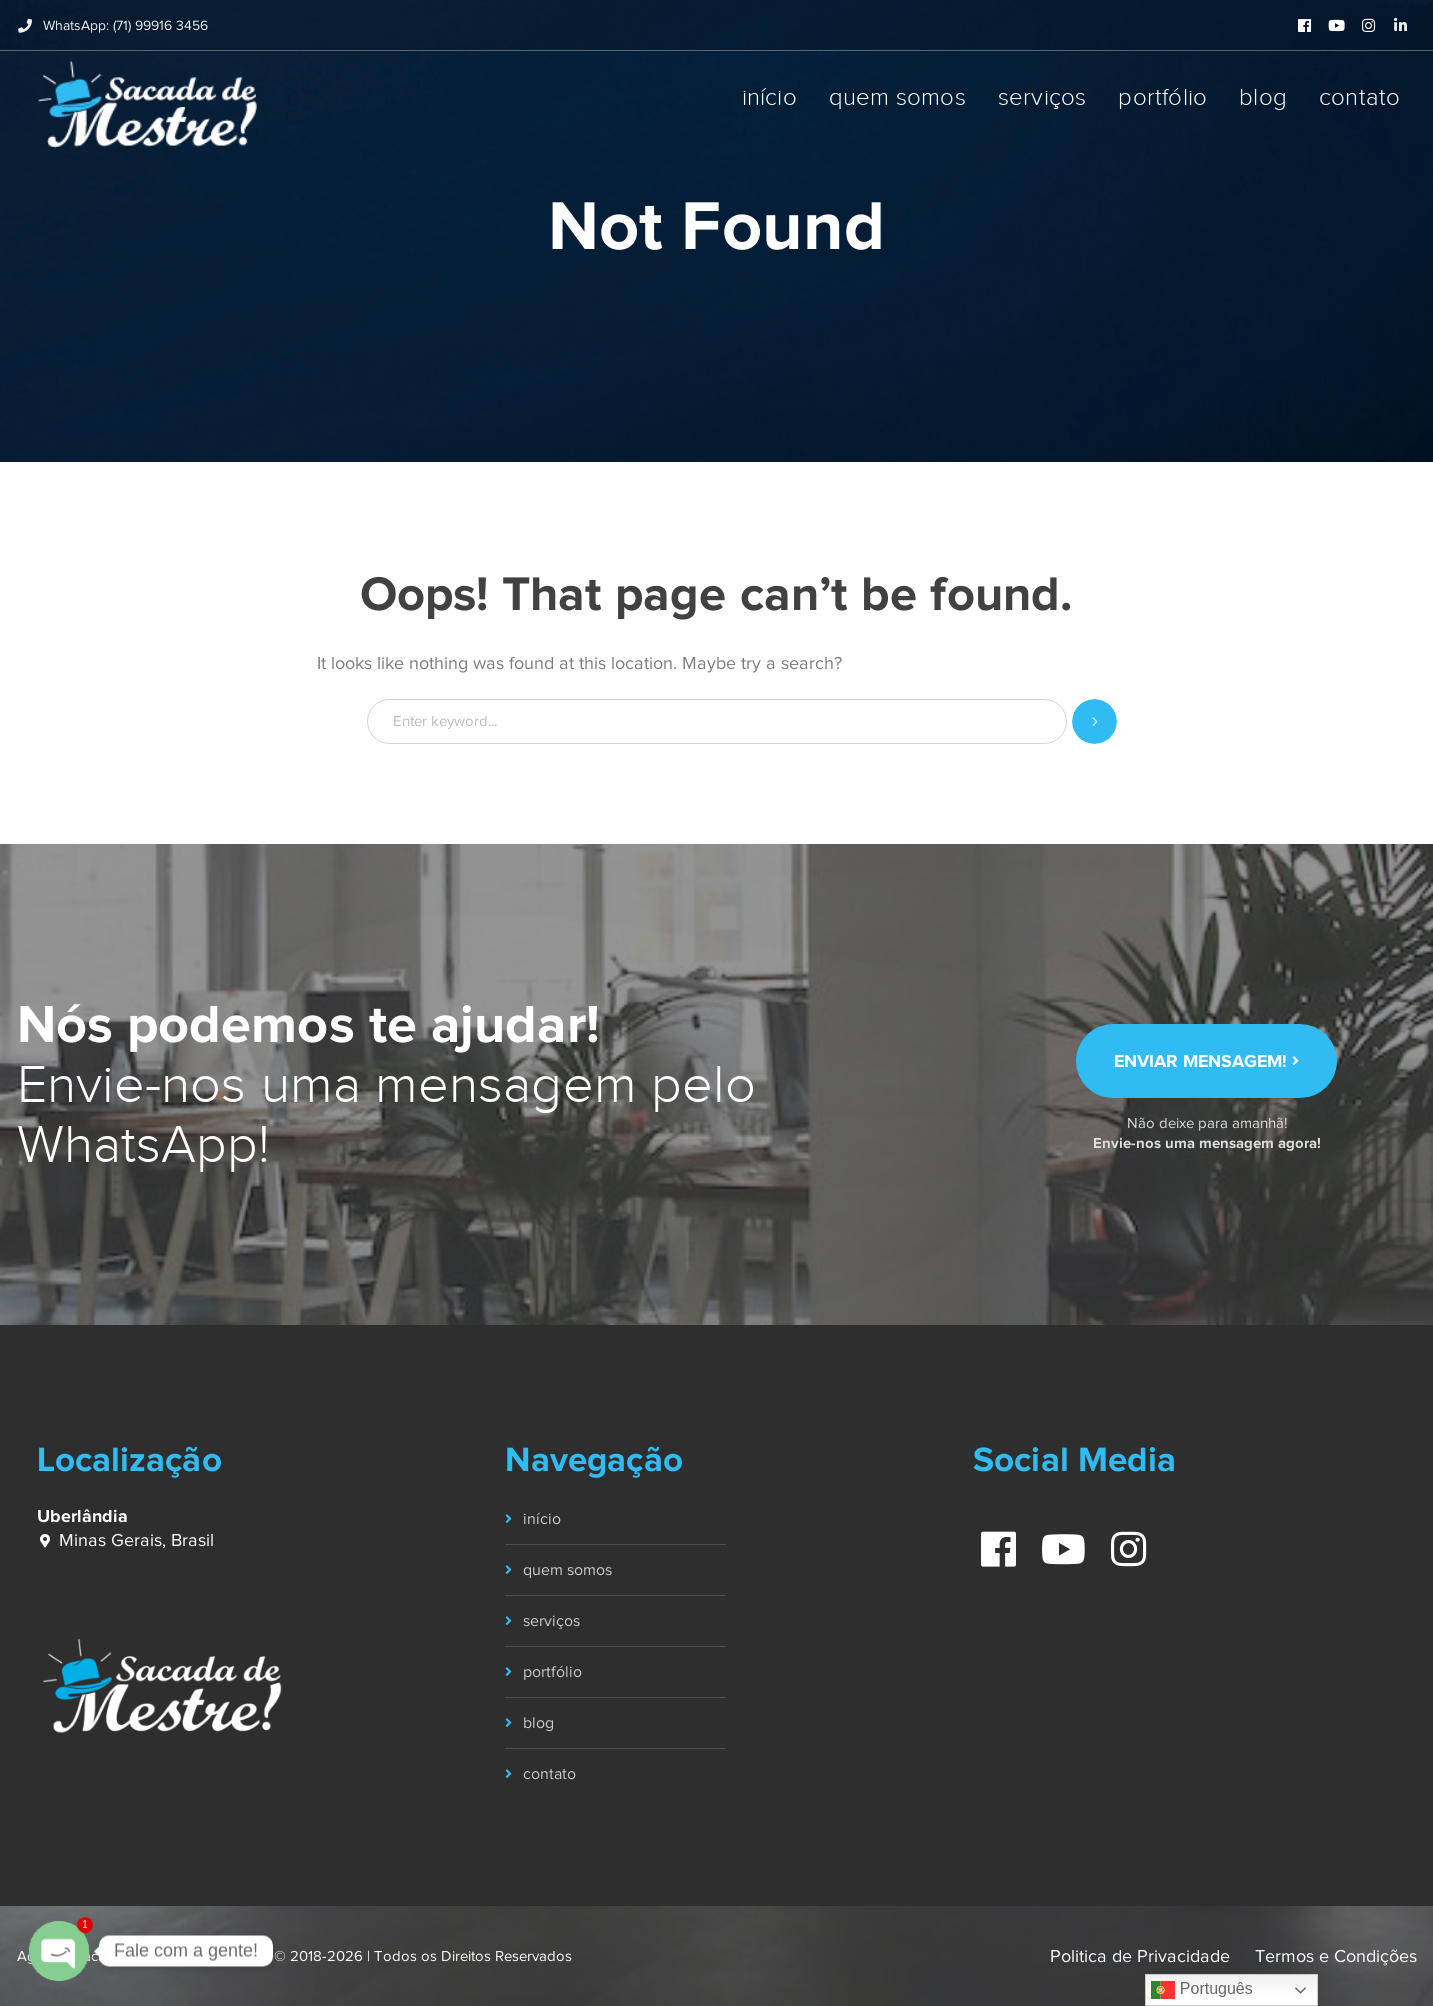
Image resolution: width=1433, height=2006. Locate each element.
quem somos (567, 1570)
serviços (551, 1621)
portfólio (552, 1672)
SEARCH (1094, 721)
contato (549, 1774)
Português (1201, 1990)
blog (538, 1723)
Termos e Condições (1336, 1956)
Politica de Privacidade (1140, 1956)
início (542, 1519)
